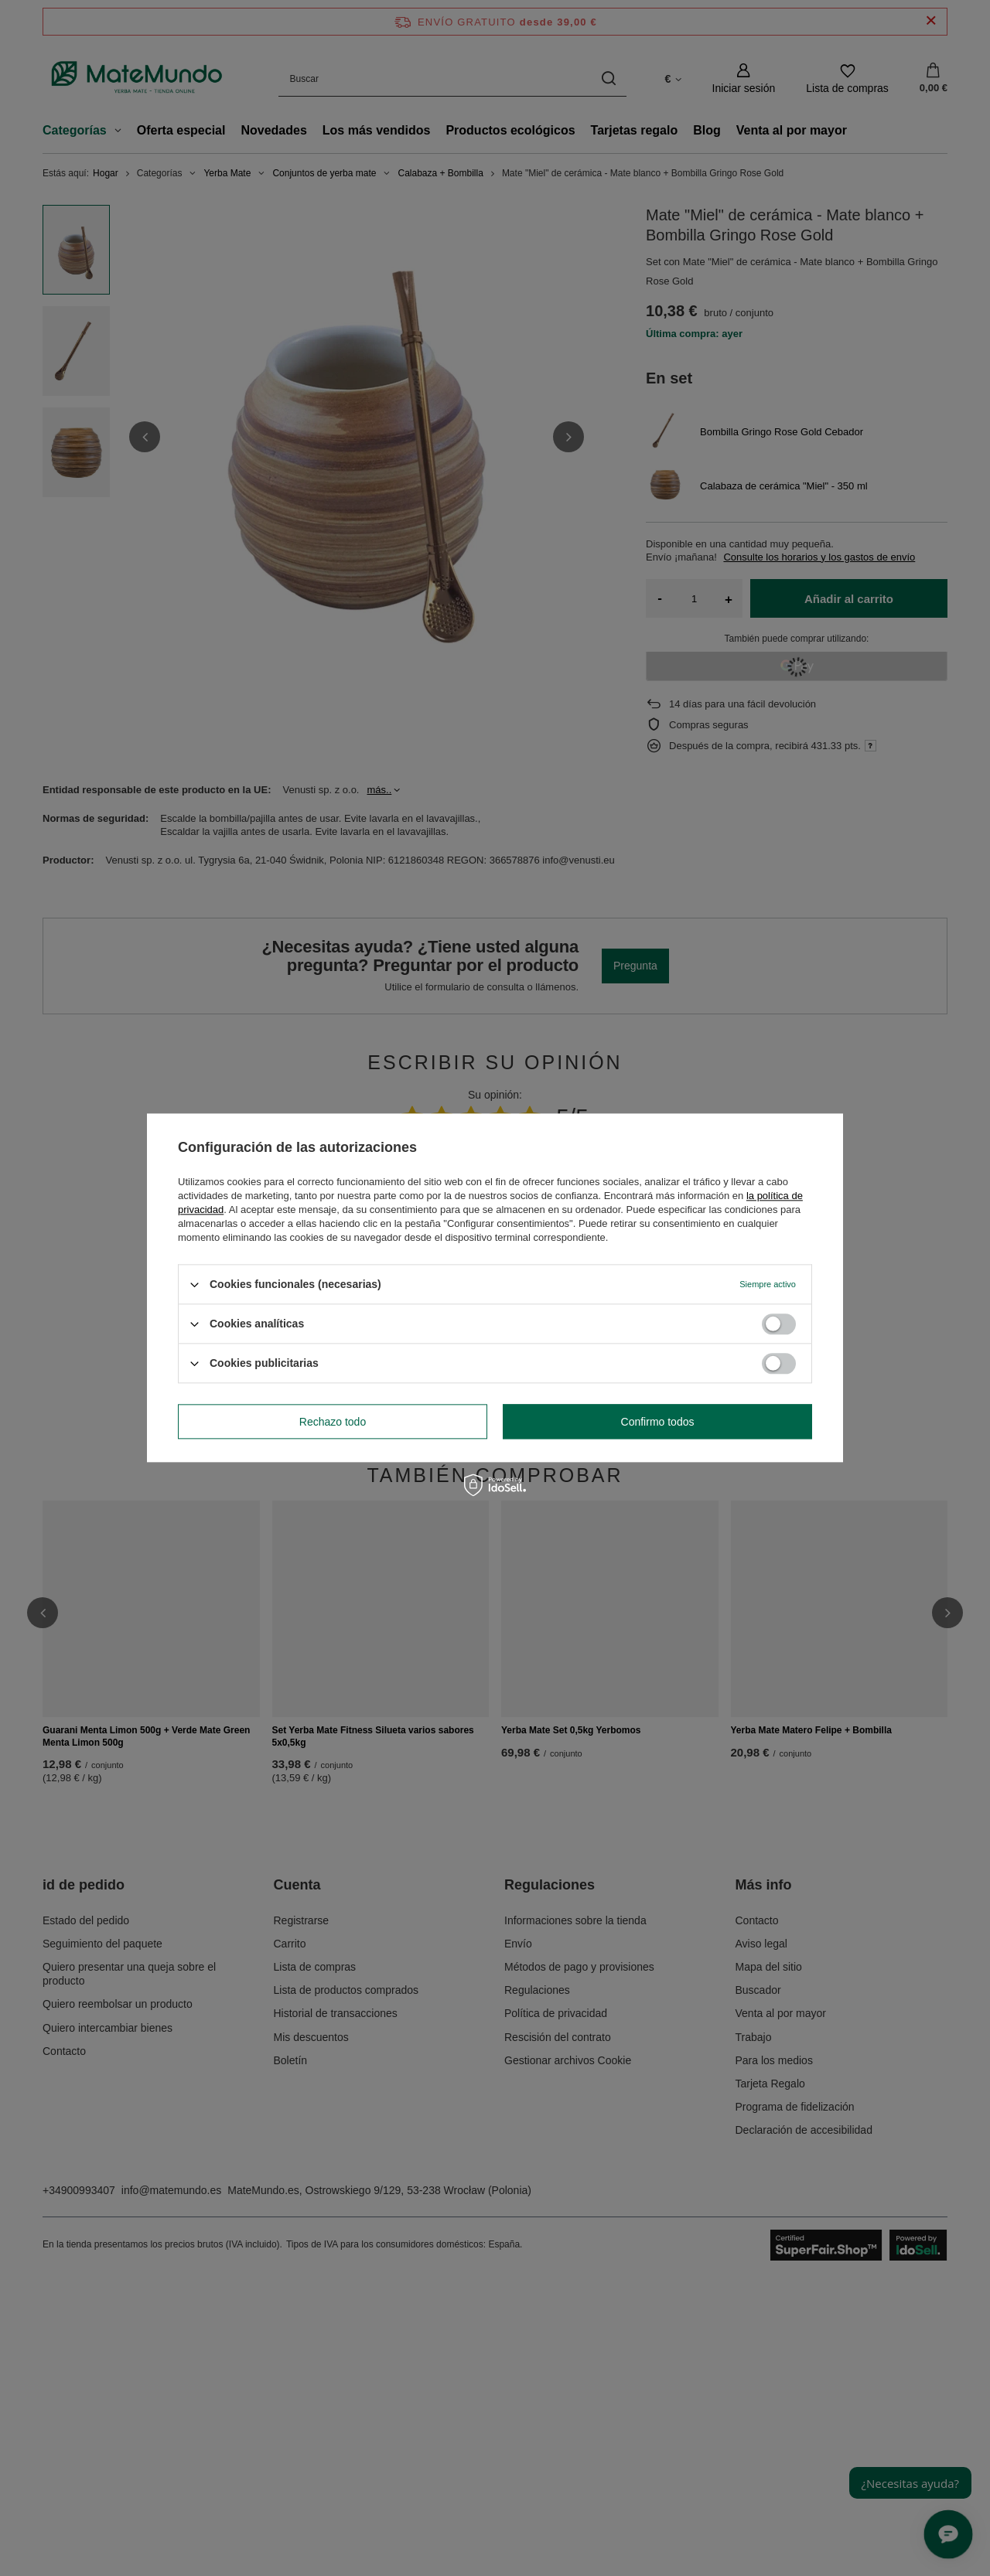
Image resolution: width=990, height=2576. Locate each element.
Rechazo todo (332, 1422)
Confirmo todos (658, 1422)
